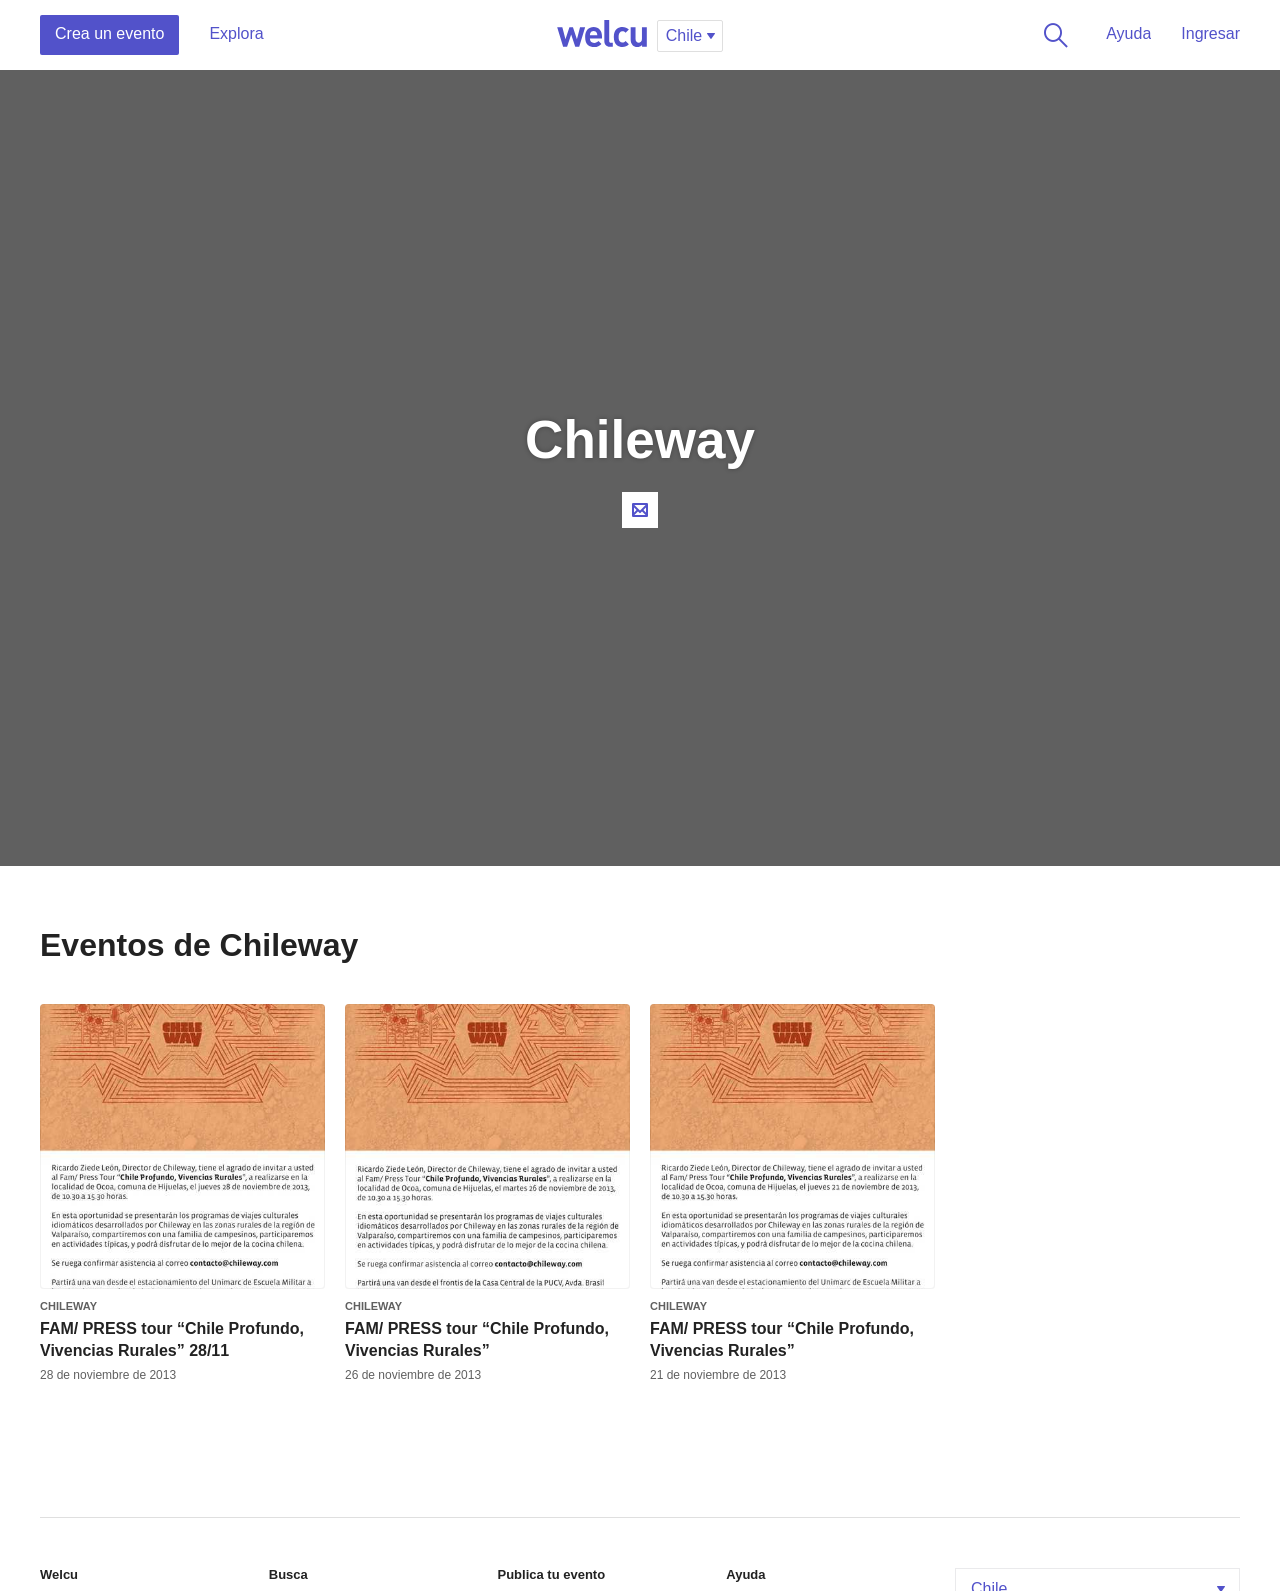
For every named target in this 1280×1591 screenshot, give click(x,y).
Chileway (68, 1306)
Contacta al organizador (640, 510)
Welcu (602, 35)
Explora (236, 33)
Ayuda (1128, 33)
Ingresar (1210, 33)
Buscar (1052, 35)
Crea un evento (109, 33)
